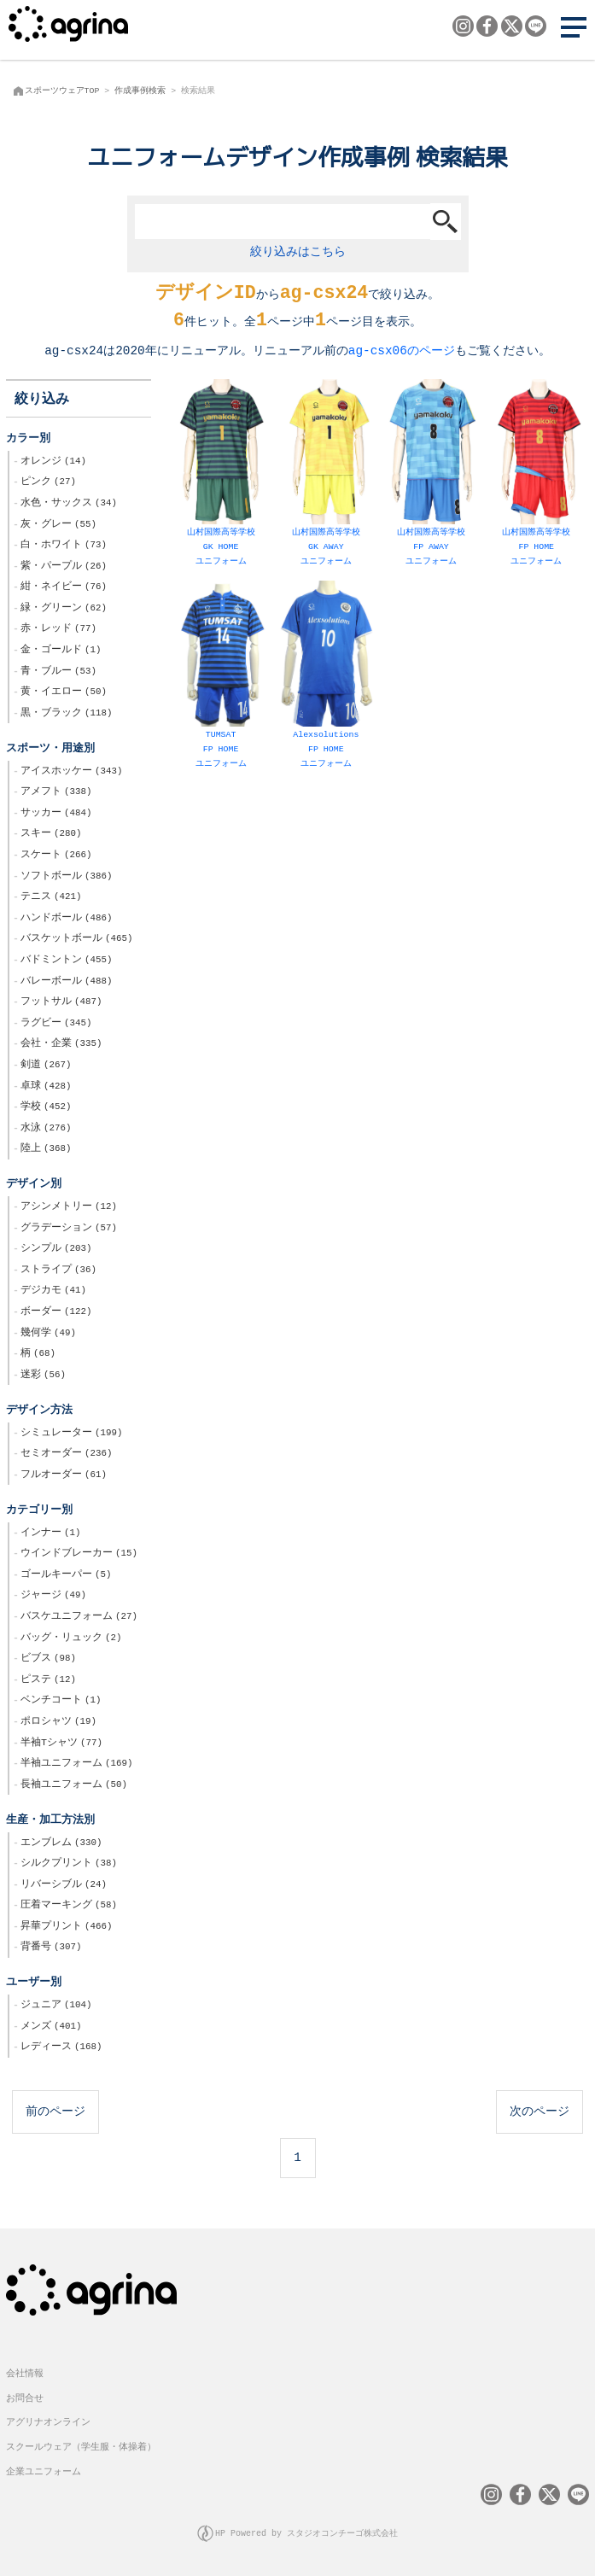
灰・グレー (58, 526)
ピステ (48, 1681)
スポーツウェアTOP (62, 90)
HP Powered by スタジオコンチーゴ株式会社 (306, 2533)
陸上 (45, 1150)
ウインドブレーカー (78, 1555)
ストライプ (58, 1271)
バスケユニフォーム (78, 1618)
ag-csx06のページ (401, 352)
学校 (45, 1108)
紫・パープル (63, 568)
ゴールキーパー (65, 1576)
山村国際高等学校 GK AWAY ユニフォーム (325, 475)
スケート (55, 856)
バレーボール (66, 983)
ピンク (48, 483)
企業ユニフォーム (43, 2472)
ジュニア (55, 2006)
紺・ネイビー (63, 588)
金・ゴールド (60, 651)
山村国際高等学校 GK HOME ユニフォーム (220, 475)
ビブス (48, 1660)
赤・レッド (58, 630)
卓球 (45, 1088)
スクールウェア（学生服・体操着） (81, 2447)
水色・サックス (68, 504)
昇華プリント (66, 1928)
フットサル (61, 1003)
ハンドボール (66, 919)
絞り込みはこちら (298, 251)
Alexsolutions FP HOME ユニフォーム (325, 677)
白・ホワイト (63, 546)
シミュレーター (71, 1434)
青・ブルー (58, 673)
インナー (50, 1534)
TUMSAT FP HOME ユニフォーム (220, 677)
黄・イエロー (63, 693)
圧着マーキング (68, 1906)
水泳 (45, 1129)
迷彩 (43, 1376)
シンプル (55, 1250)
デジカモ (53, 1292)
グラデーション (68, 1229)
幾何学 (48, 1334)
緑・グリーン (63, 609)
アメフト (55, 793)
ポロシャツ (58, 1723)
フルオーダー (63, 1476)
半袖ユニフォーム (76, 1765)
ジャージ (53, 1596)
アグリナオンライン (48, 2422)
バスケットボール (76, 940)
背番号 (50, 1948)
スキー (50, 835)
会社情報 (25, 2374)
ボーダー (55, 1313)
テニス (50, 898)
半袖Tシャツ (61, 1744)
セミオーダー (66, 1455)
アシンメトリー (68, 1208)
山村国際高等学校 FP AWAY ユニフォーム (430, 475)
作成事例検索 (140, 90)
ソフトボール (66, 878)
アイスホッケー (71, 773)
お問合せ (25, 2398)
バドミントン (66, 961)
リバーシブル (63, 1886)
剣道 (45, 1066)
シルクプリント (68, 1865)
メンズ (50, 2028)
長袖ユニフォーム (73, 1786)
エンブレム (61, 1844)
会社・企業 (61, 1045)
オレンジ (53, 463)
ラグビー (55, 1024)
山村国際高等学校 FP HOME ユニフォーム (536, 475)
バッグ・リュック (70, 1639)
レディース (61, 2048)
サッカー (55, 814)
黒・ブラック (66, 714)
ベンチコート (60, 1702)
